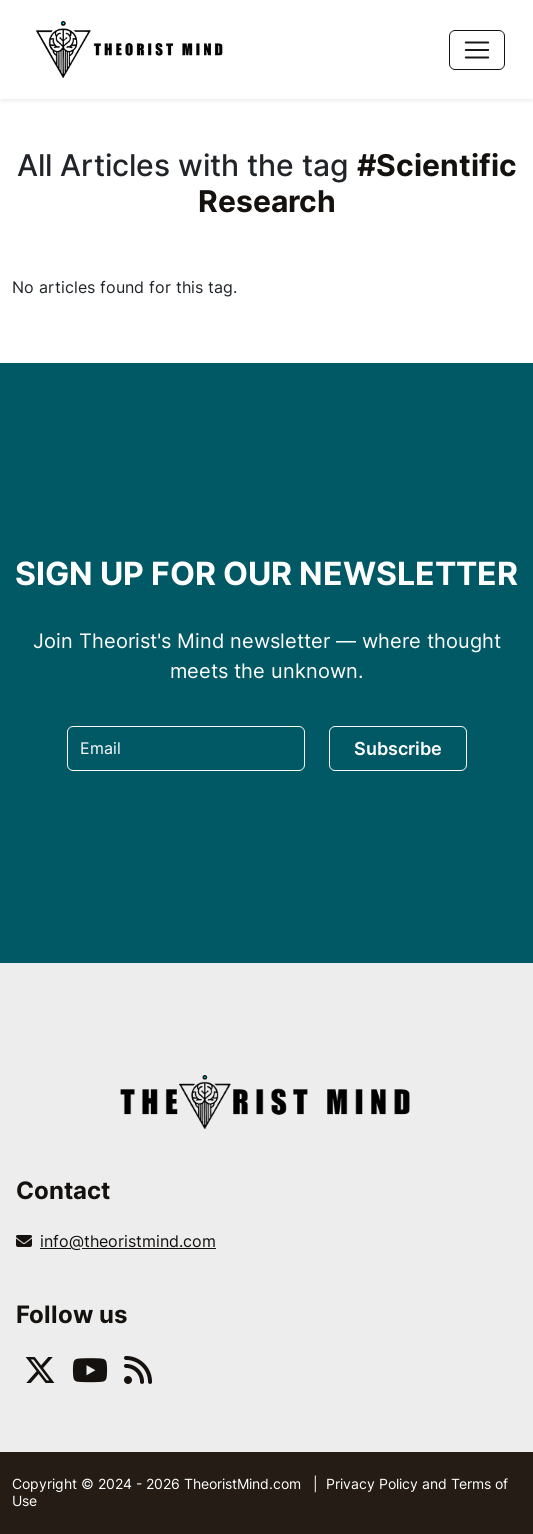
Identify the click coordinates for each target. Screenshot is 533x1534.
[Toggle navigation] (477, 50)
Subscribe (398, 748)
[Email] (186, 748)
